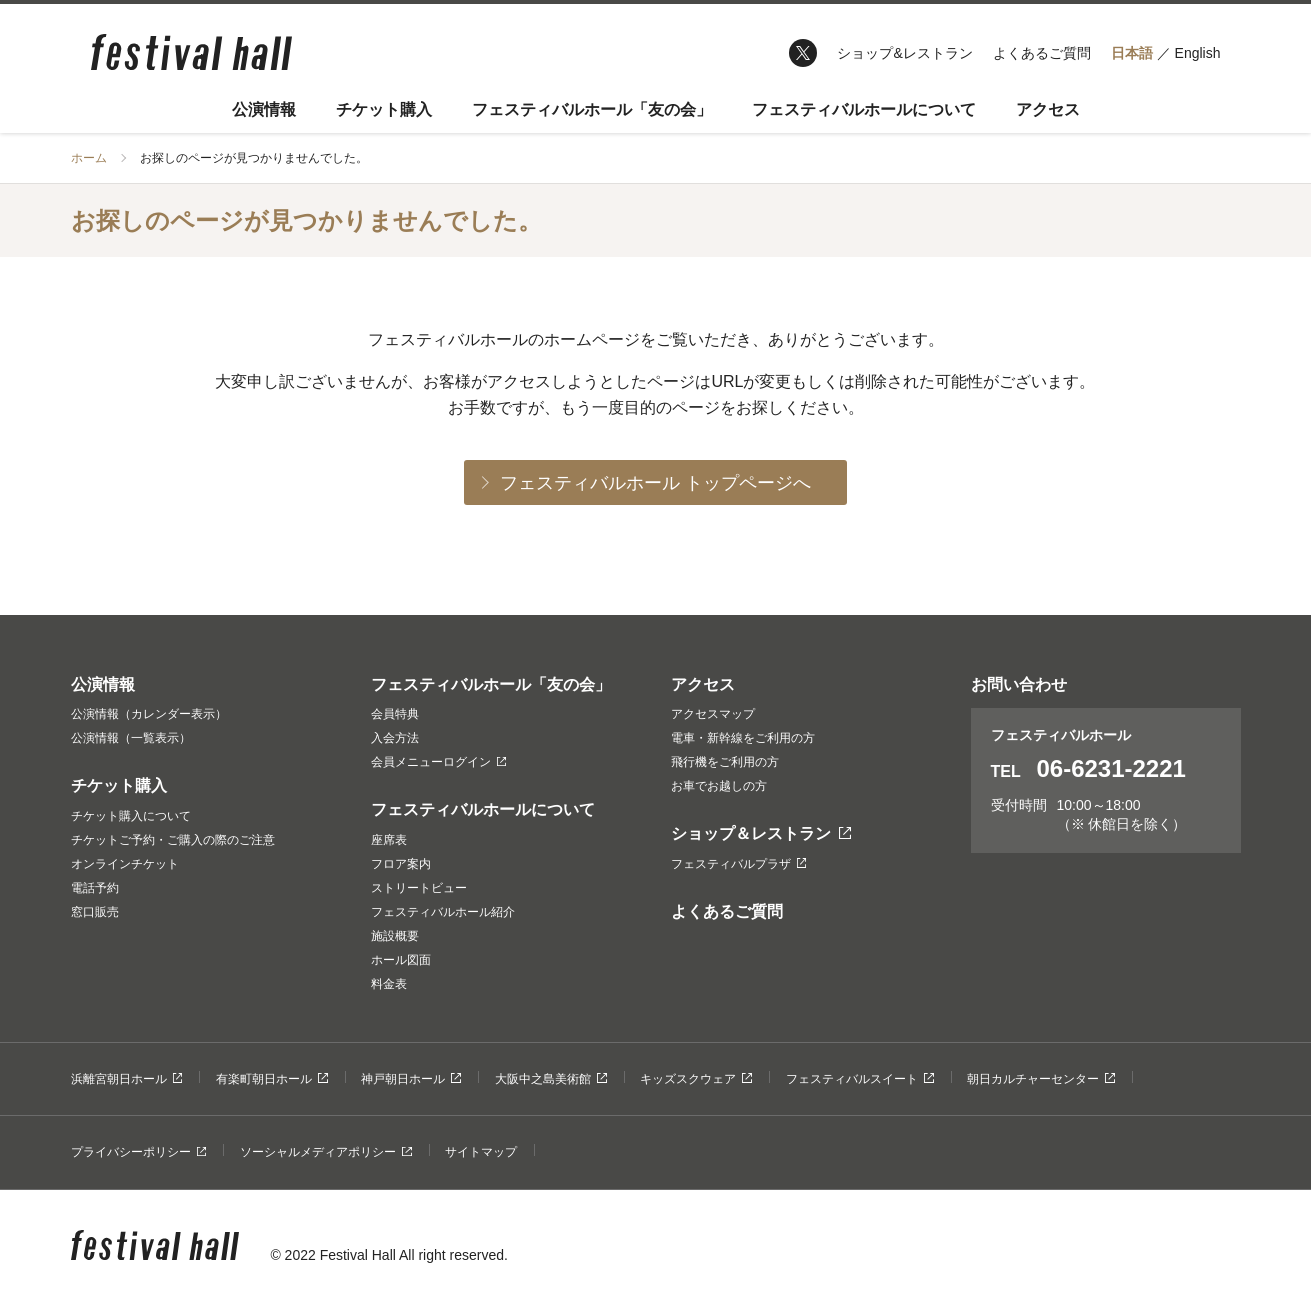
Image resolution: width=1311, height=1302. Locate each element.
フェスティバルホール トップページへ (655, 483)
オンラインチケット (125, 864)
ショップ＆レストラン (761, 833)
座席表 (389, 840)
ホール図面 (401, 960)
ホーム (89, 158)
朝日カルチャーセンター (1041, 1079)
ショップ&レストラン (904, 53)
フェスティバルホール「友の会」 (592, 109)
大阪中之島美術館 (551, 1079)
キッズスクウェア (696, 1079)
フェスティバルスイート (860, 1079)
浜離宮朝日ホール (127, 1079)
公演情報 (264, 109)
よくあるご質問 (1042, 53)
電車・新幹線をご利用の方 (743, 738)
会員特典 (395, 714)
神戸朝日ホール (411, 1079)
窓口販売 (95, 912)
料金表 (389, 984)
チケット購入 (384, 109)
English (1198, 53)
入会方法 (395, 738)
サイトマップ (481, 1152)
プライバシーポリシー (139, 1152)
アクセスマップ (713, 714)
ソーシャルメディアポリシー (326, 1152)
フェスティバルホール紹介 (443, 912)
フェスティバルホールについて (864, 109)
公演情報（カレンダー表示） (149, 714)
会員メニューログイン (439, 762)
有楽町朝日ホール (272, 1079)
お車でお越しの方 (719, 786)
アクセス (1048, 109)
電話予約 (95, 888)
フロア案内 (401, 864)
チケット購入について (131, 816)
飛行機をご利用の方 (725, 762)
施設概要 (395, 936)
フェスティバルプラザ (739, 864)
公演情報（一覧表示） (131, 738)
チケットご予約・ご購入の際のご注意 (173, 840)
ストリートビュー (419, 888)
